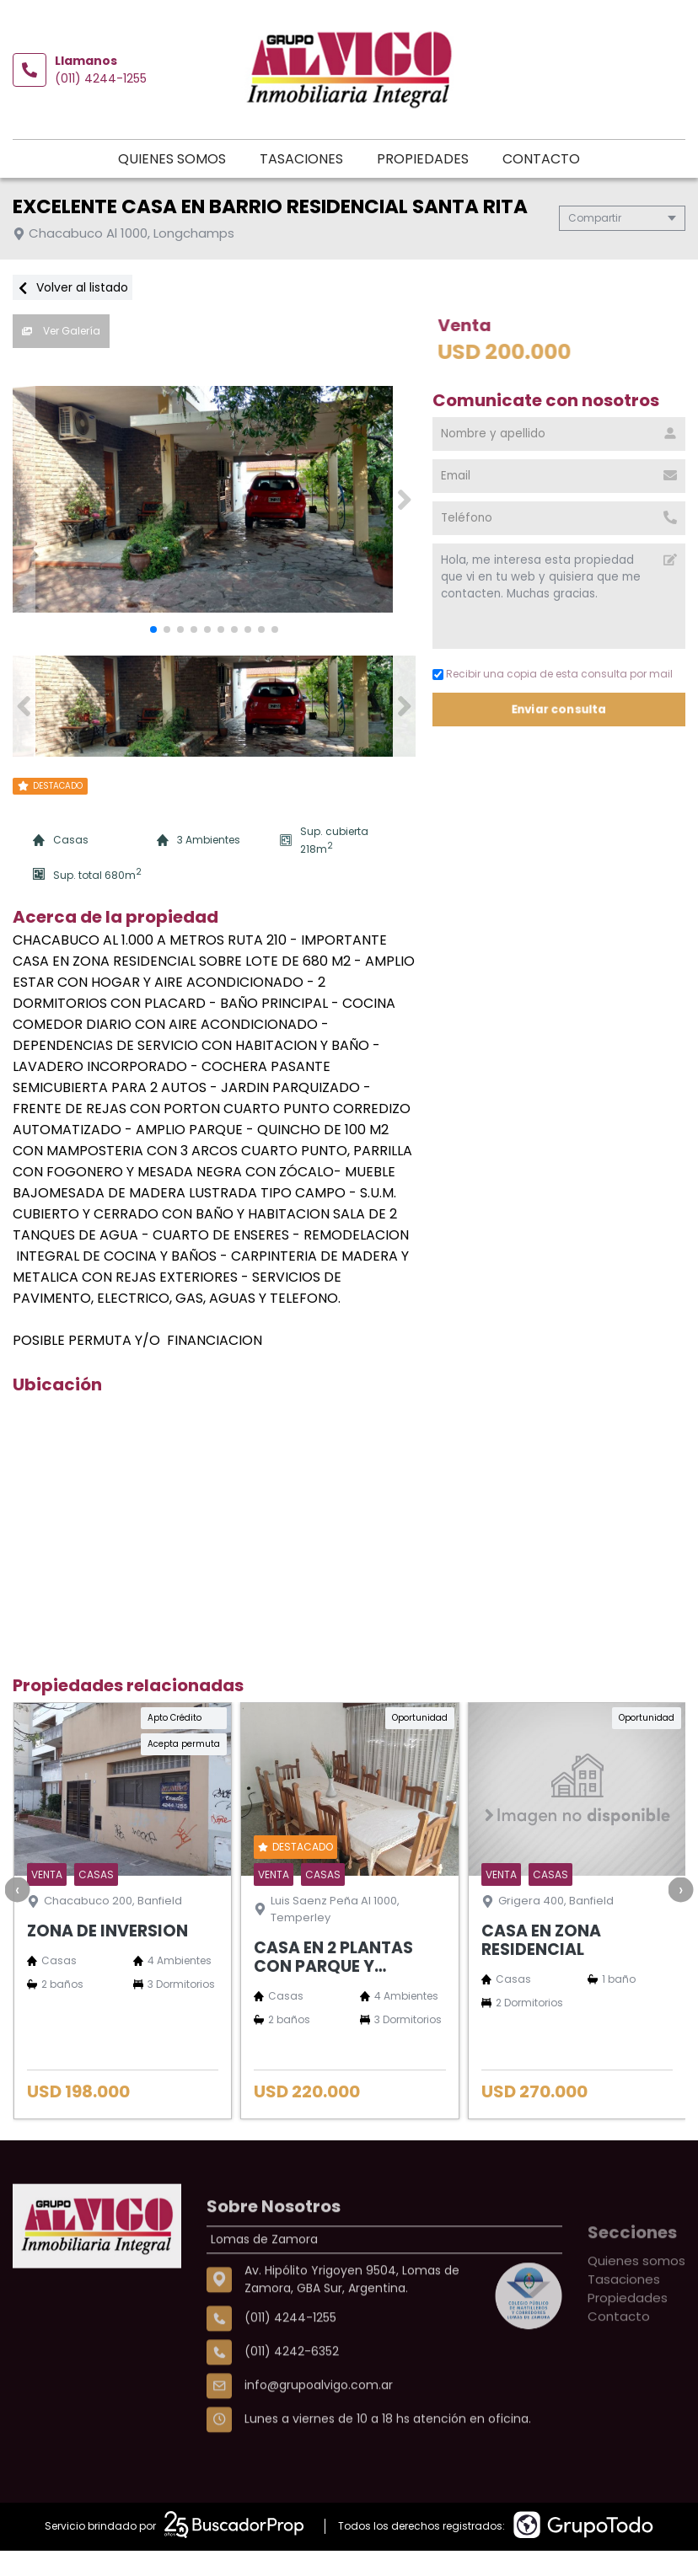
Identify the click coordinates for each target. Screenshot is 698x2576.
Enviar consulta (559, 706)
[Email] (558, 473)
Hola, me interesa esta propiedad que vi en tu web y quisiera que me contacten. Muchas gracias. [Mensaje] (558, 592)
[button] (404, 492)
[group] (214, 492)
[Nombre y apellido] (558, 430)
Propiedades (371, 153)
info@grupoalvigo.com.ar (318, 2435)
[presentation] (17, 1879)
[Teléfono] (558, 515)
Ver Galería (61, 327)
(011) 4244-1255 (101, 75)
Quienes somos (120, 153)
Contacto (490, 153)
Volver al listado (72, 284)
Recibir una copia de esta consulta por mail (552, 671)
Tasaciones (250, 153)
